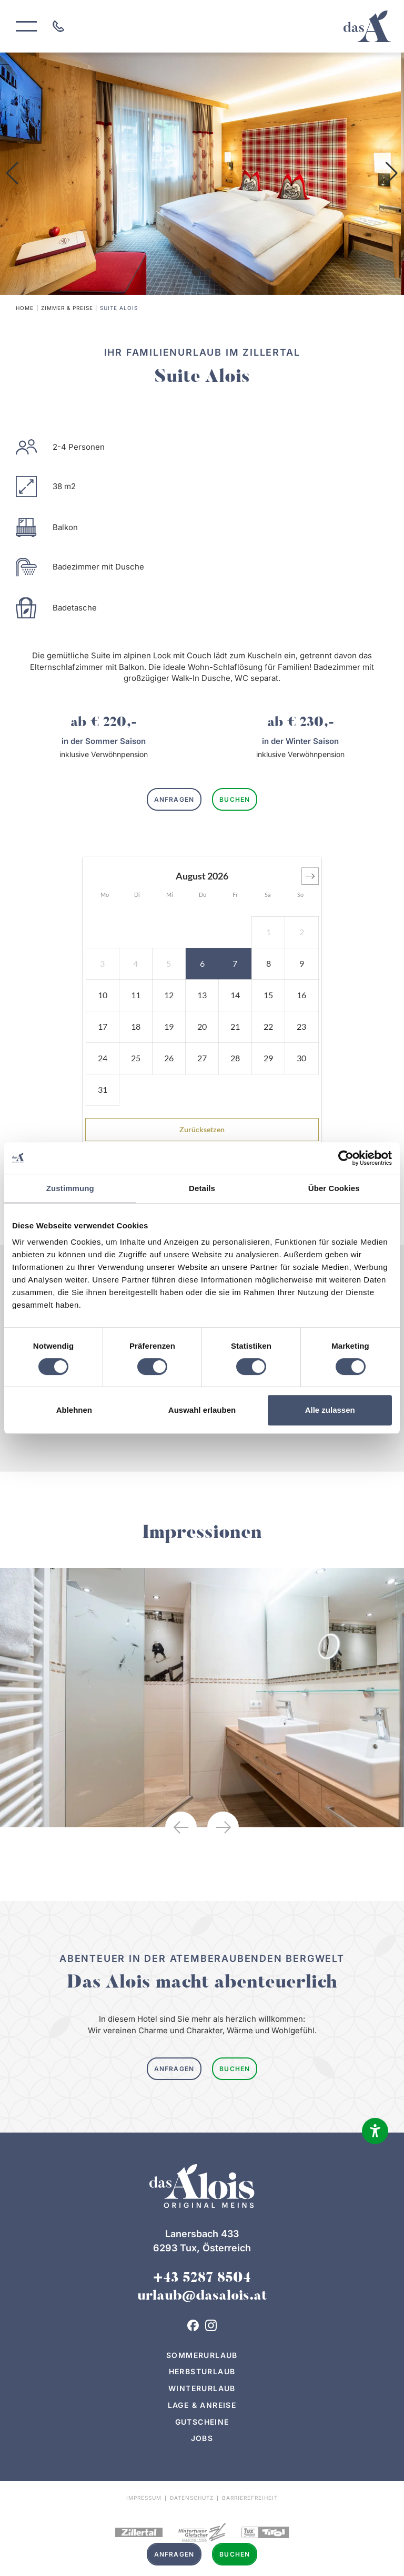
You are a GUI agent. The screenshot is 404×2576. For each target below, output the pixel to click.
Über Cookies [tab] (334, 1188)
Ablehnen (74, 1409)
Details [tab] (202, 1188)
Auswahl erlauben (202, 1409)
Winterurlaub (202, 2388)
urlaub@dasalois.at (202, 2296)
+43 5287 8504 (202, 2278)
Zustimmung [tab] (70, 1188)
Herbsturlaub (202, 2371)
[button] (12, 173)
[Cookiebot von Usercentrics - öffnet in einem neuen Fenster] (346, 1158)
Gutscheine (202, 2421)
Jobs (202, 2438)
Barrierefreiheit (250, 2498)
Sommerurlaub (202, 2355)
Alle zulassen (330, 1409)
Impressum (143, 2498)
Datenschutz (192, 2498)
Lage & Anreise (202, 2405)
